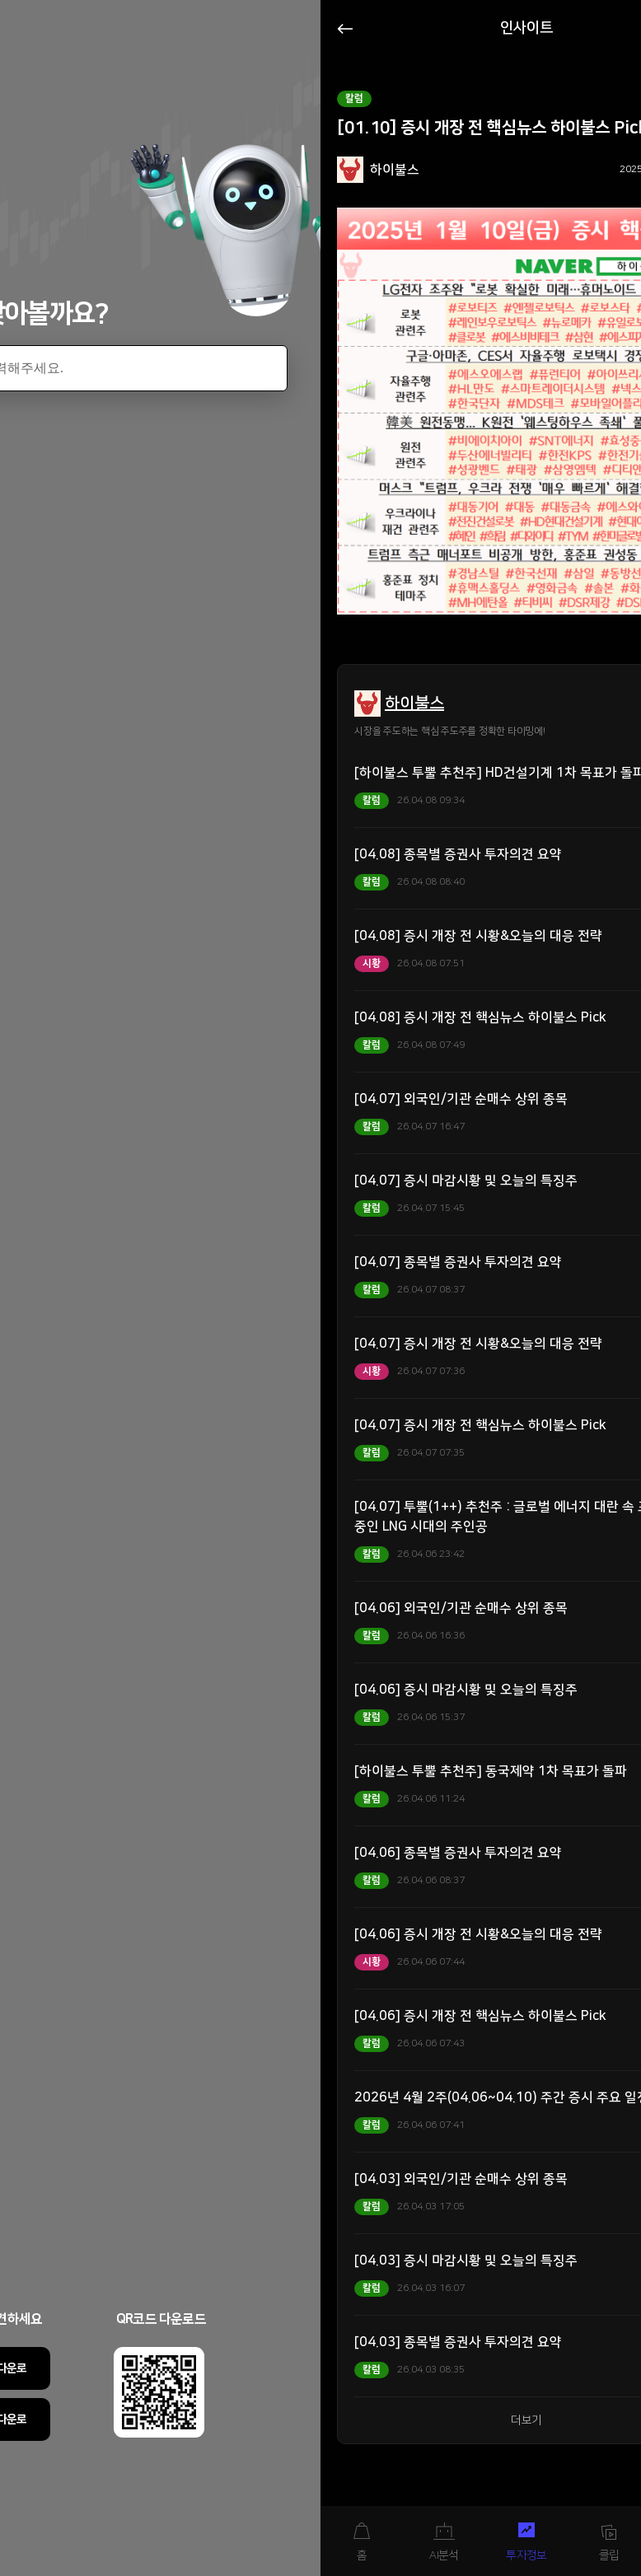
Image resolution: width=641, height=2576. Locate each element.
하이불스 (414, 703)
